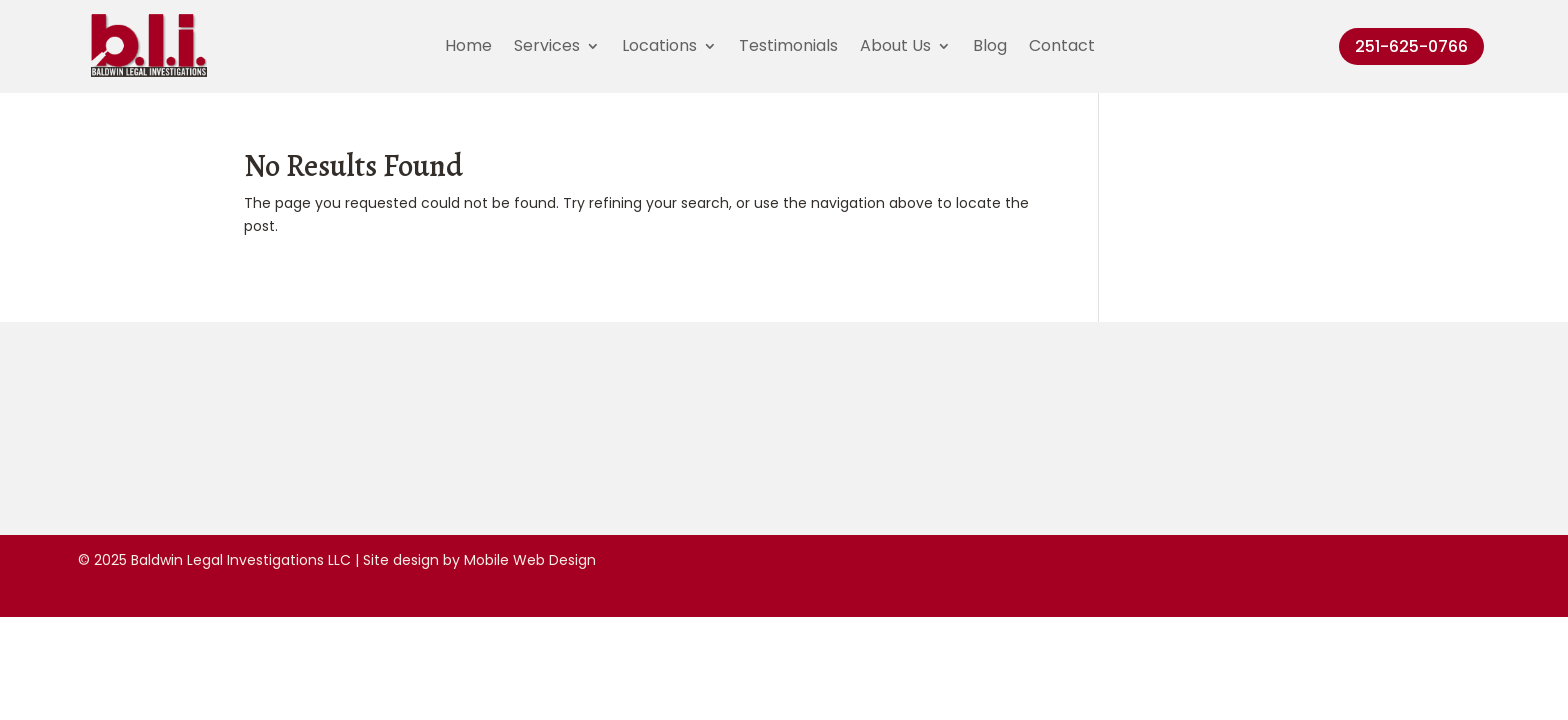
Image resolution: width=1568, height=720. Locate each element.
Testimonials (788, 48)
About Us (895, 48)
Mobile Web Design (530, 560)
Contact (1062, 48)
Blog (990, 48)
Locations (659, 48)
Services (547, 48)
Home (468, 48)
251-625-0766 (1411, 46)
